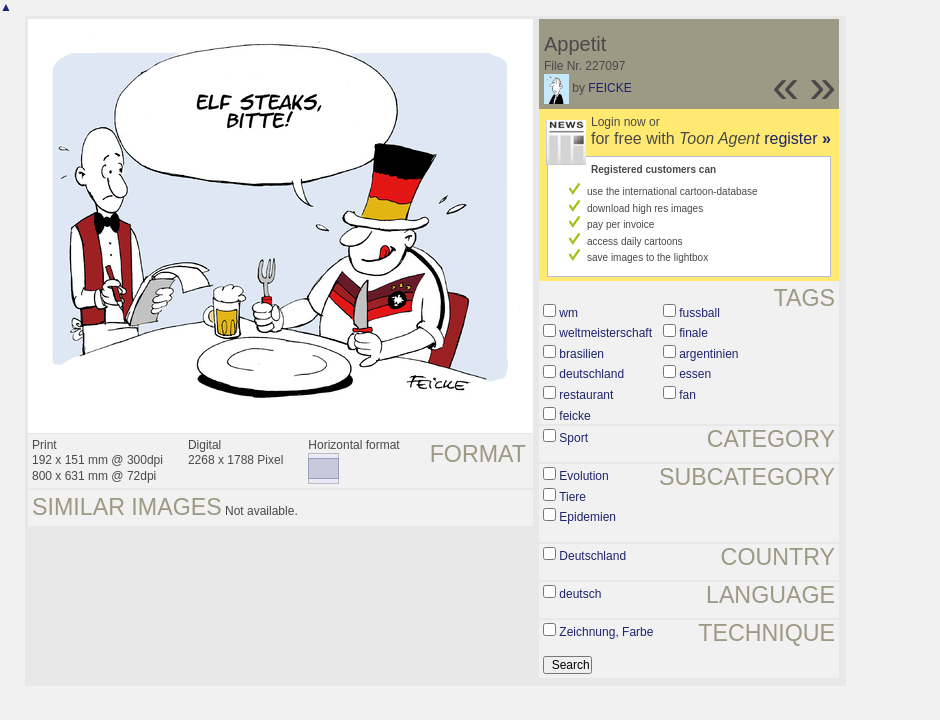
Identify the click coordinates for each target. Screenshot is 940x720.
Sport (573, 438)
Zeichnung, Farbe (606, 632)
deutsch (580, 594)
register (797, 138)
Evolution (583, 476)
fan (687, 395)
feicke (574, 416)
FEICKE (609, 88)
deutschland (591, 374)
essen (695, 374)
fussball (699, 313)
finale (693, 333)
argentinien (708, 354)
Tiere (572, 497)
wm (568, 313)
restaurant (586, 395)
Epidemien (587, 517)
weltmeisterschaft (605, 333)
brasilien (581, 354)
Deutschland (592, 556)
